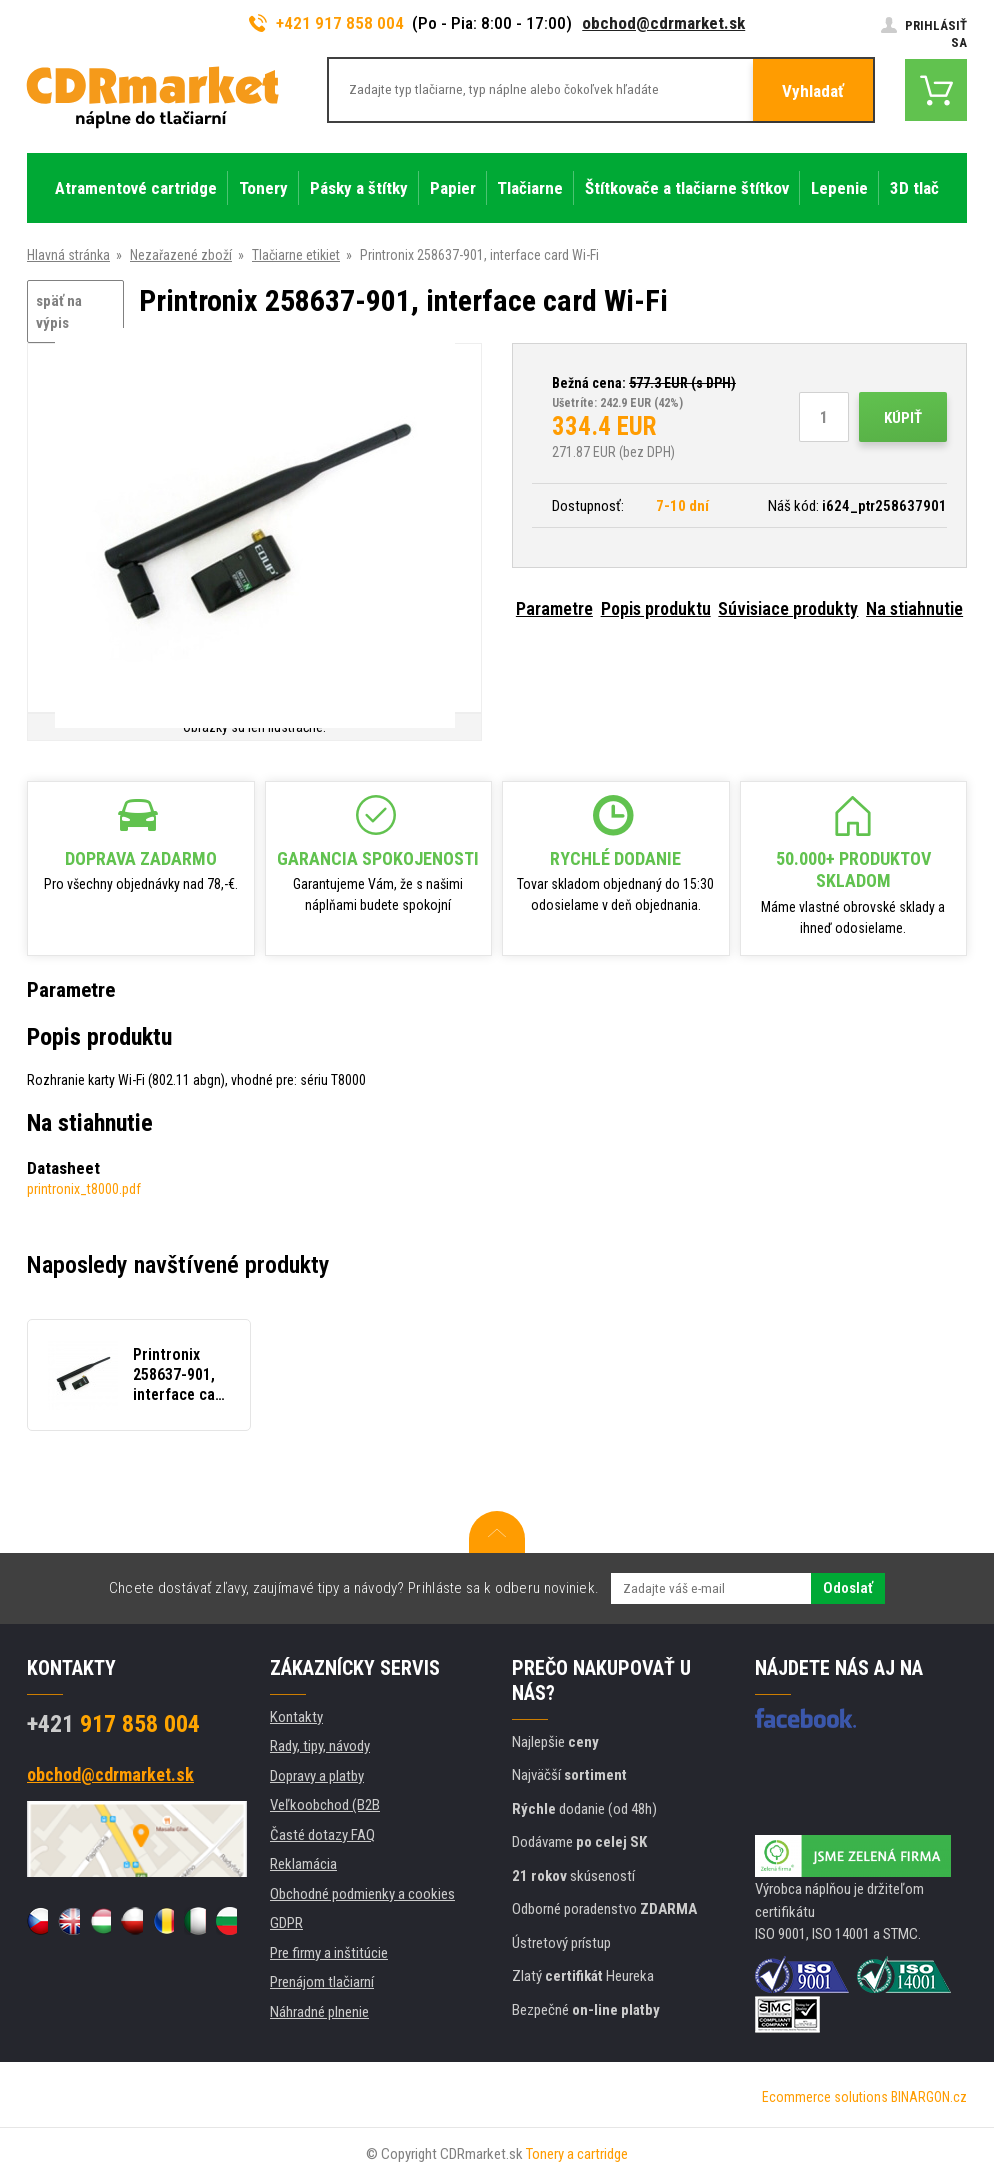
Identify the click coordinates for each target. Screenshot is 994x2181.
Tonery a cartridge (577, 2154)
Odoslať (848, 1588)
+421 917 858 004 (327, 23)
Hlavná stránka (68, 255)
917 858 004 (113, 1724)
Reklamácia (303, 1864)
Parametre (554, 608)
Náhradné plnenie (319, 2012)
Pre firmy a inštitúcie (329, 1953)
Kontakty (296, 1717)
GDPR (286, 1923)
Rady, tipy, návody (320, 1746)
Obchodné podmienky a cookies (362, 1894)
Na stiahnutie (914, 608)
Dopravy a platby (317, 1776)
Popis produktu (656, 608)
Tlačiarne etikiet (296, 255)
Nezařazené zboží (181, 255)
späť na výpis (59, 312)
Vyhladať (813, 91)
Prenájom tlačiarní (322, 1982)
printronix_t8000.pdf (84, 1189)
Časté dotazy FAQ (322, 1835)
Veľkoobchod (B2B (325, 1805)
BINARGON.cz (929, 2097)
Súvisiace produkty (788, 608)
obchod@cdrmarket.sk (663, 23)
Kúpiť (903, 418)
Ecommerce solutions (825, 2097)
